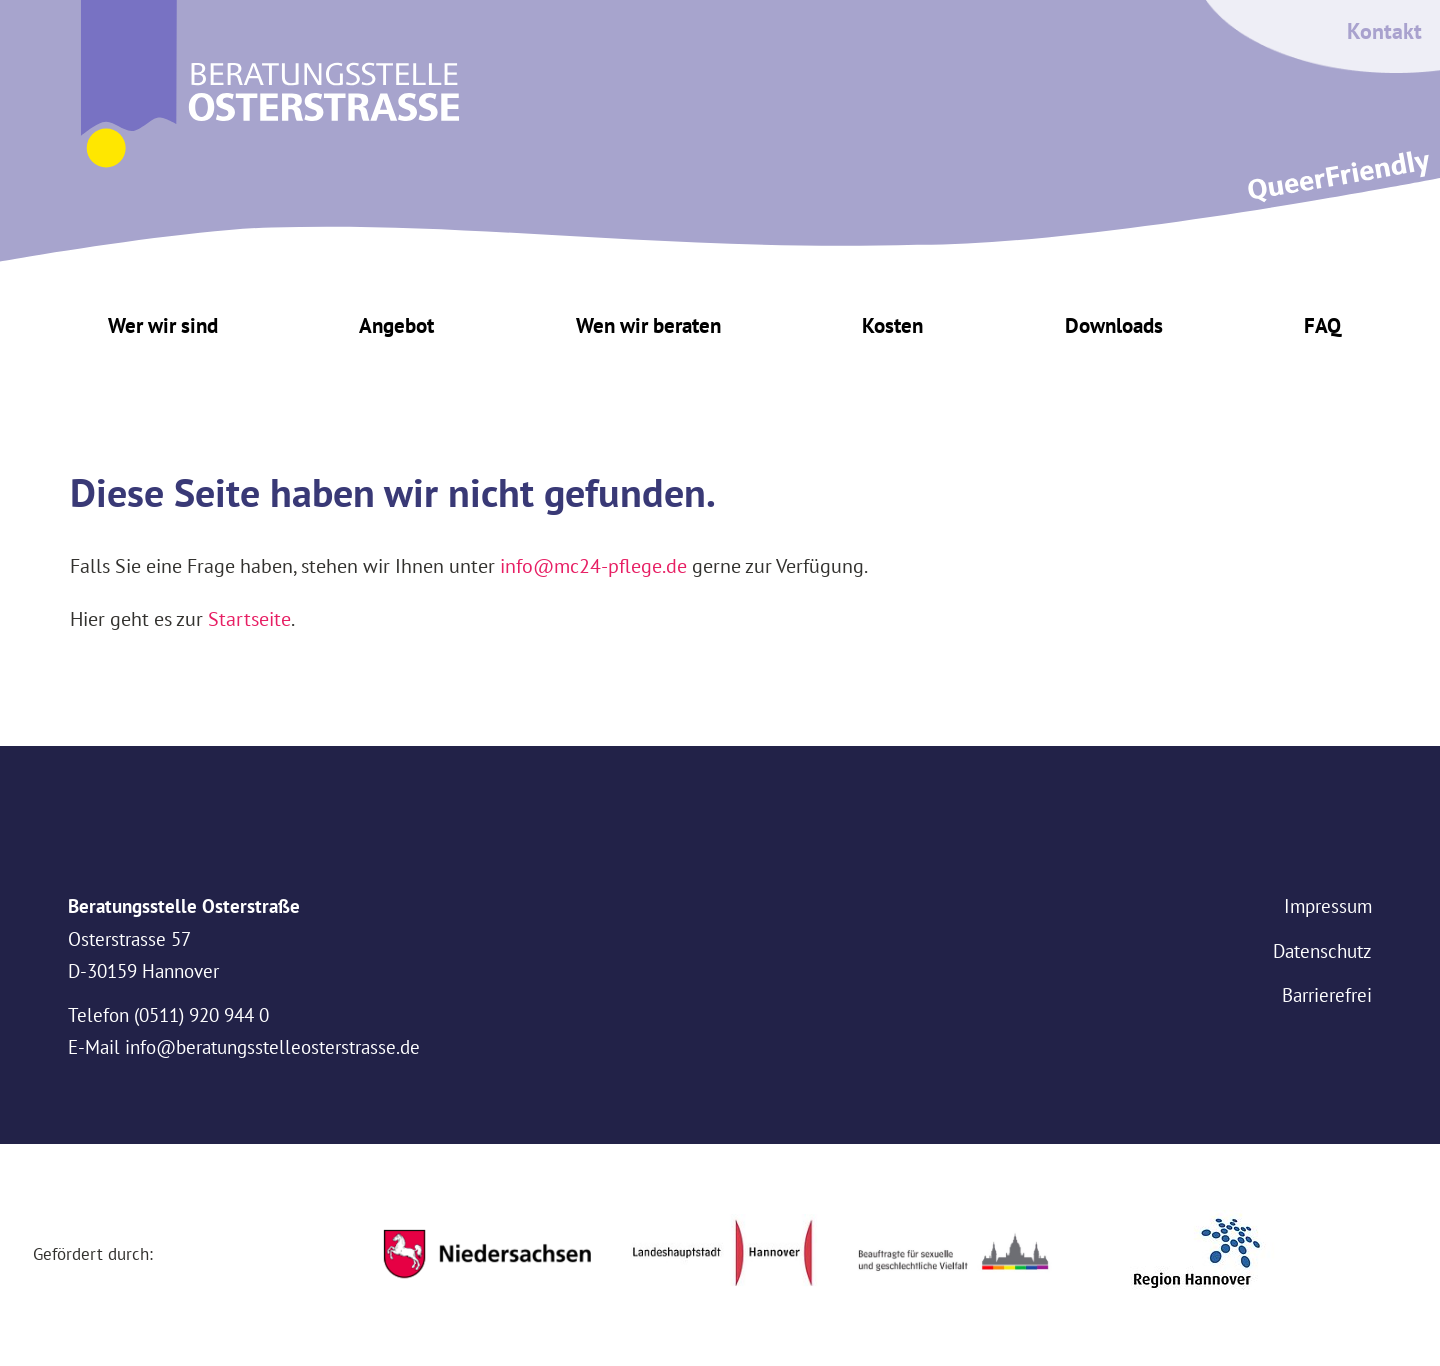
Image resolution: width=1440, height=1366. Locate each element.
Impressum (1328, 906)
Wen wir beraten (648, 325)
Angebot (396, 325)
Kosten (892, 325)
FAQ (1322, 325)
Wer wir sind (163, 325)
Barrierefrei (1327, 995)
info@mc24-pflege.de (593, 565)
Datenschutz (1322, 951)
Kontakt (1384, 31)
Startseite (249, 618)
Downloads (1114, 325)
